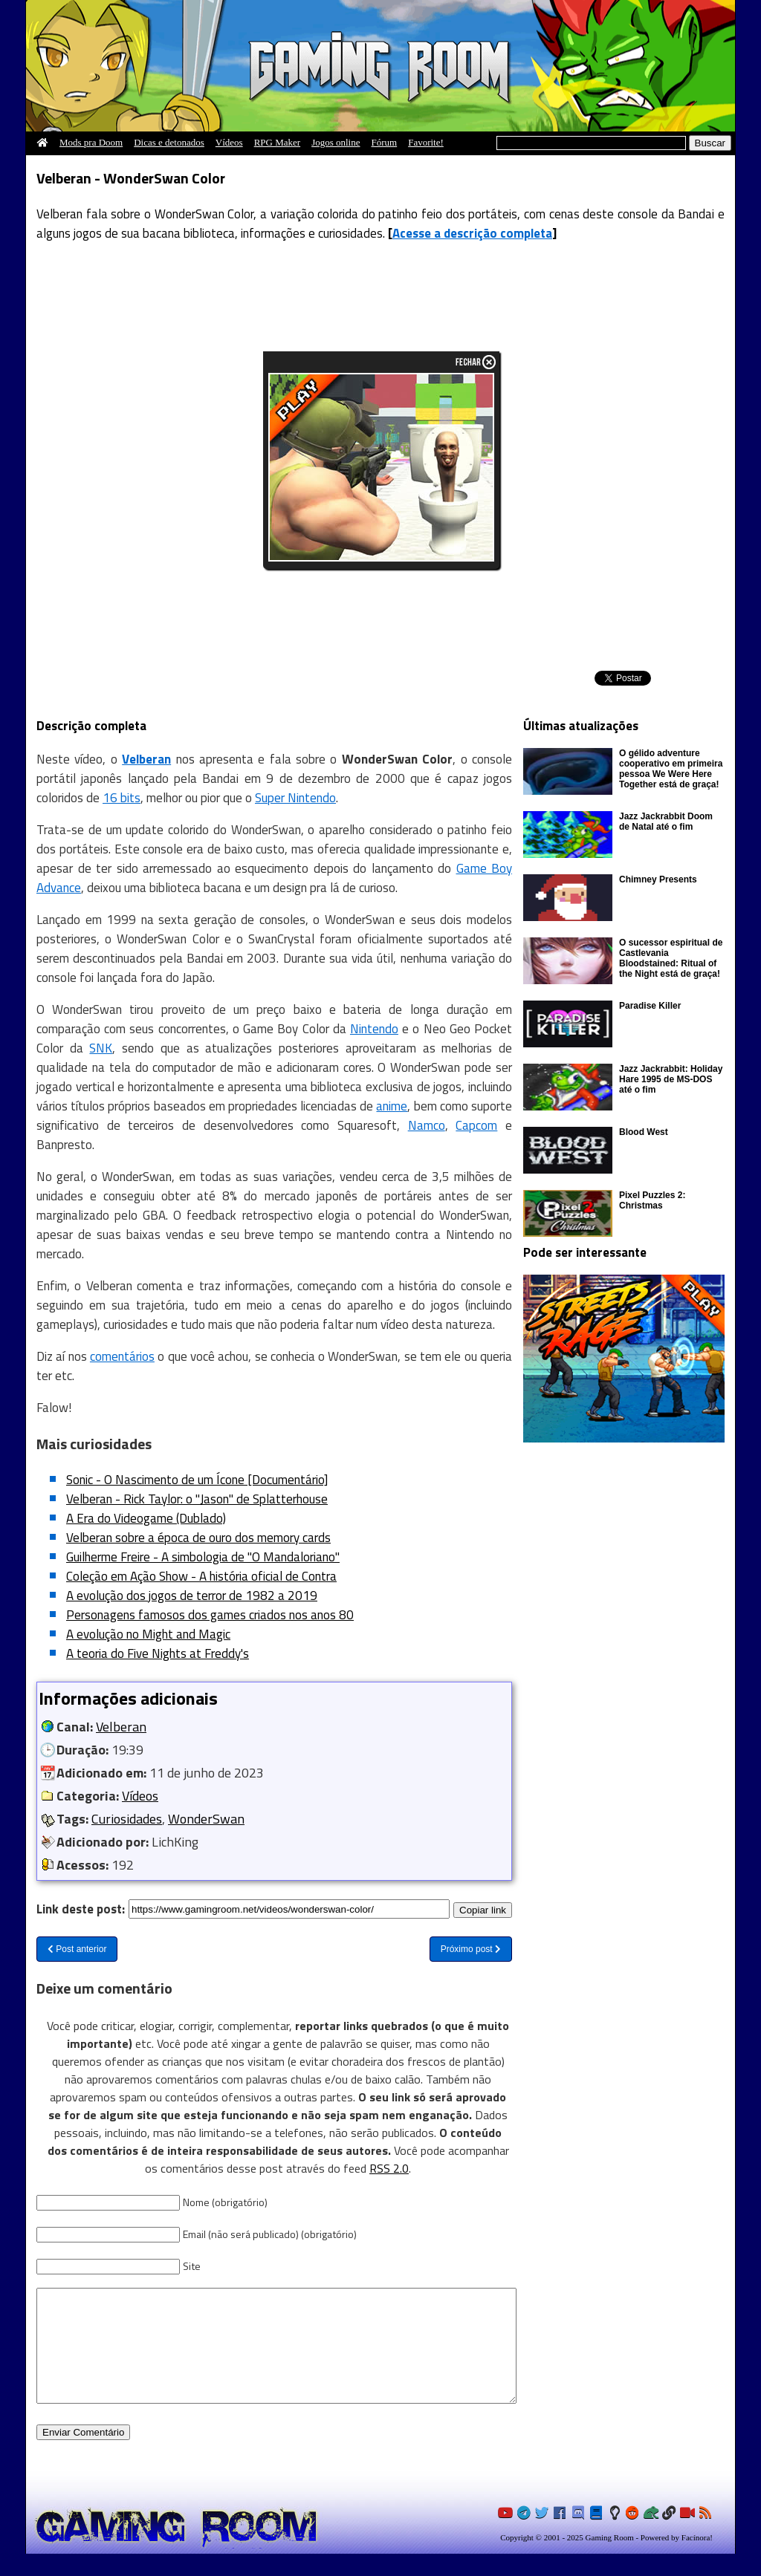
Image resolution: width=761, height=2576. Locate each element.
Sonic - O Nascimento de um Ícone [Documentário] (197, 1479)
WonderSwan (206, 1819)
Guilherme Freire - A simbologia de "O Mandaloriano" (203, 1557)
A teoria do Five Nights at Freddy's (157, 1653)
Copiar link (482, 1909)
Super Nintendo (295, 797)
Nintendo (374, 1028)
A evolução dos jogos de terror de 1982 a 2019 (191, 1595)
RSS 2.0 (389, 2168)
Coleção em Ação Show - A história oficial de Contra (201, 1576)
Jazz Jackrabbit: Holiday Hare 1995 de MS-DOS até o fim (670, 1079)
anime (391, 1106)
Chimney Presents (658, 879)
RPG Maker (277, 142)
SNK (100, 1048)
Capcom (476, 1125)
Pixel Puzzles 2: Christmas (652, 1200)
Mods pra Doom (91, 142)
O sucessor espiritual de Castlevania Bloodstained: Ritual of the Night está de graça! (670, 958)
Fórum (385, 142)
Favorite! (426, 142)
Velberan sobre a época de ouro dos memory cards (198, 1537)
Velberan (121, 1727)
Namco (426, 1125)
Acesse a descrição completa (472, 233)
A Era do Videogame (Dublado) (146, 1518)
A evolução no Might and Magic (148, 1634)
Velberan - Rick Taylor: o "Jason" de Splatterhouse (197, 1499)
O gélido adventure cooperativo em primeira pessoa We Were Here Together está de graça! (670, 769)
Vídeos (229, 142)
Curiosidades (126, 1819)
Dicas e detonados (169, 142)
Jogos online (335, 142)
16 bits (121, 797)
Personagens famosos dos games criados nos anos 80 (210, 1614)
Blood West (643, 1132)
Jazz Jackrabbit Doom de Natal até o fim (666, 821)
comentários (122, 1356)
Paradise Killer (650, 1006)
